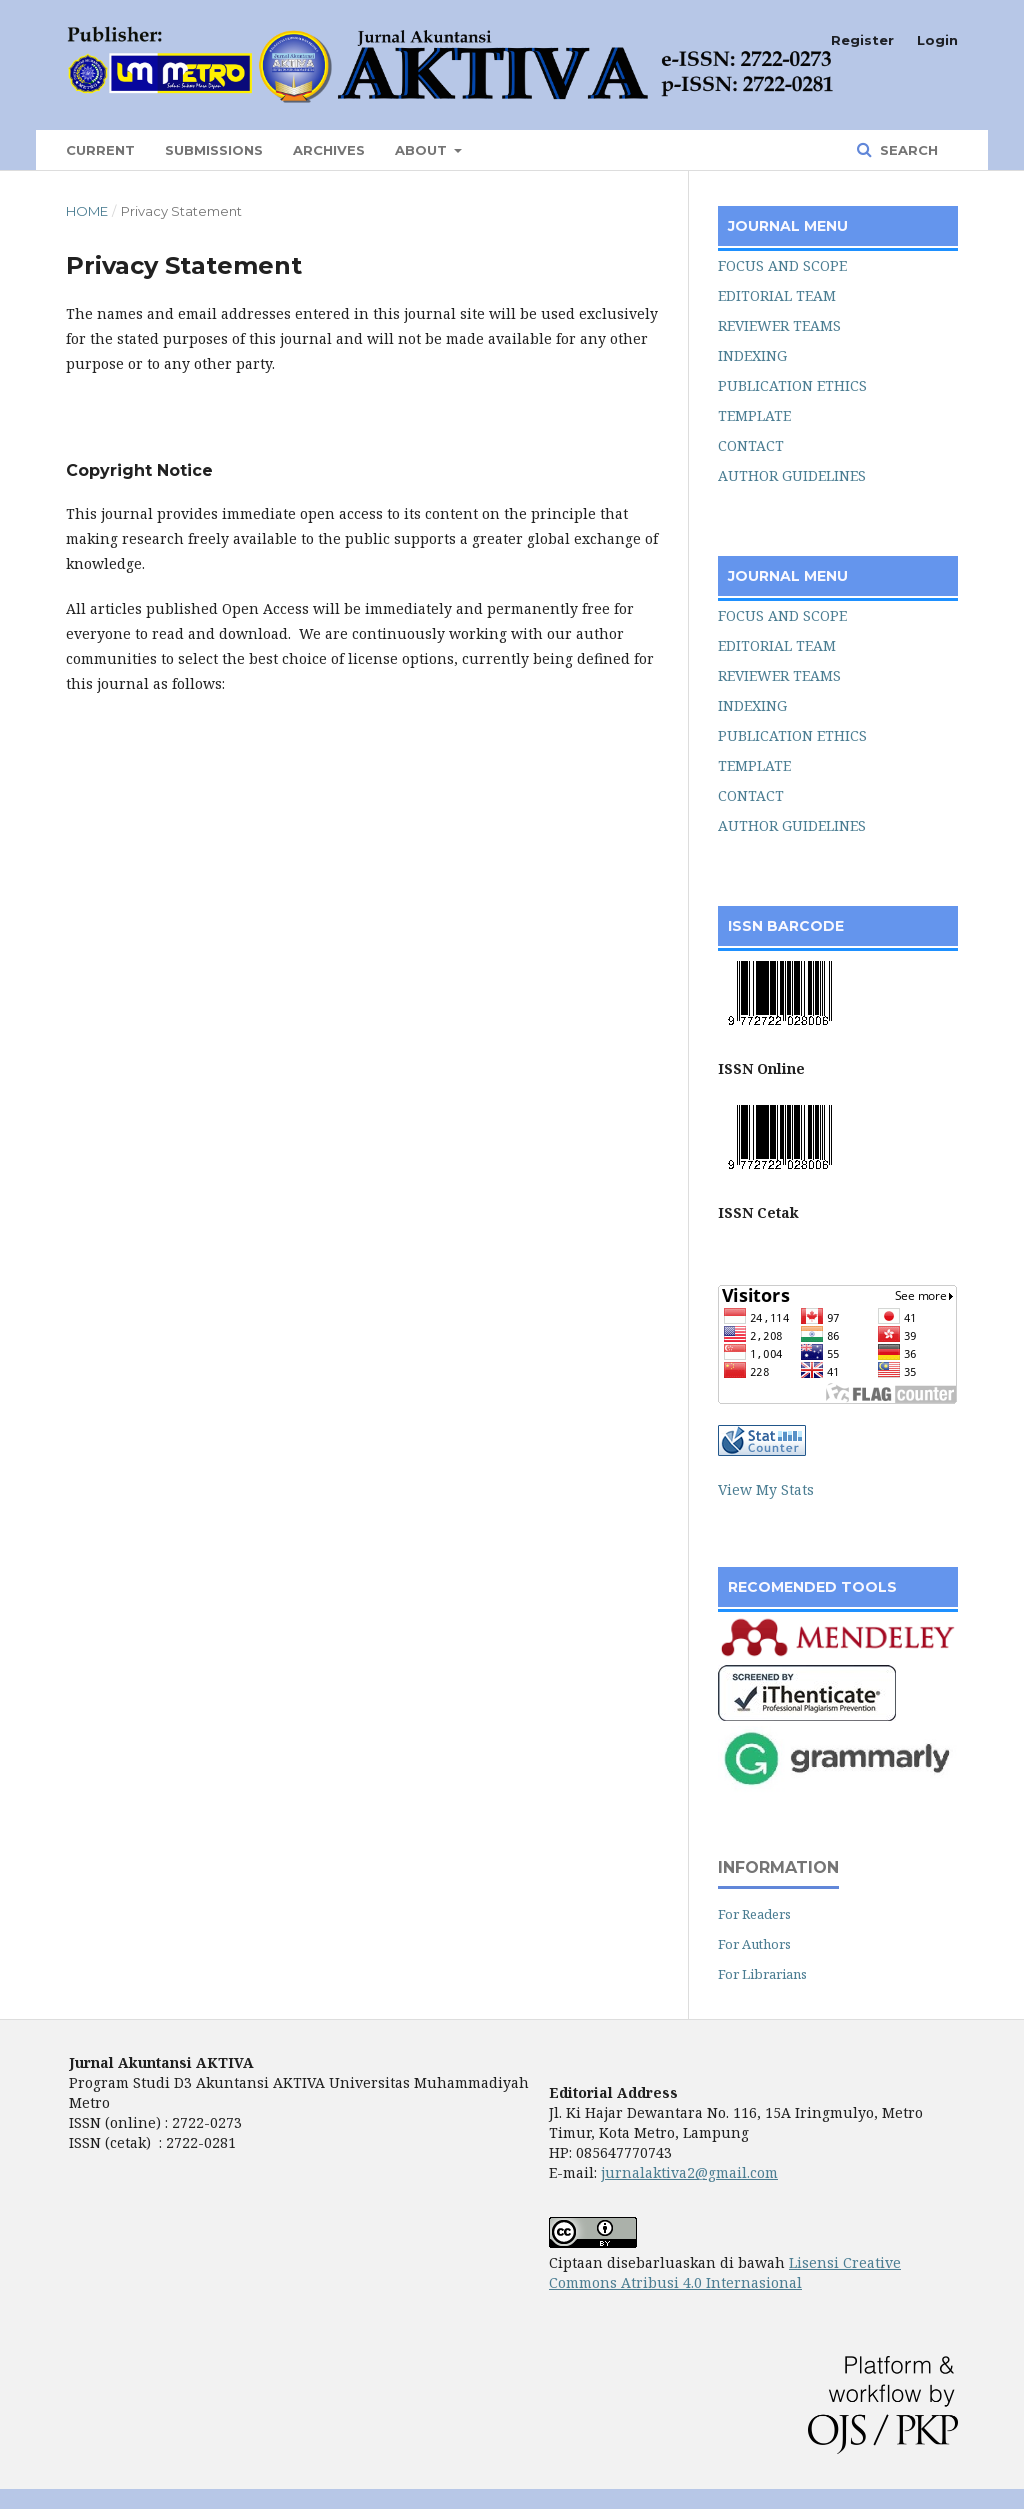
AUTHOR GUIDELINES (792, 475)
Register (862, 40)
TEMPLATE (754, 415)
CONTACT (751, 445)
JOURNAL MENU (788, 226)
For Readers (754, 1914)
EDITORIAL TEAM (777, 295)
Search (907, 150)
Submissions (214, 150)
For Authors (754, 1944)
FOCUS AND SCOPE (782, 265)
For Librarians (762, 1974)
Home (87, 211)
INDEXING (752, 355)
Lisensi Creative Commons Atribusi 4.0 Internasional (725, 2272)
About (423, 150)
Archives (329, 150)
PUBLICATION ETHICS (792, 385)
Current (100, 150)
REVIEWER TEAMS (779, 325)
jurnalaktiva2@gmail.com (689, 2172)
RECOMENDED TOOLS (812, 1587)
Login (937, 40)
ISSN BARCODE (786, 926)
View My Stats (766, 1489)
